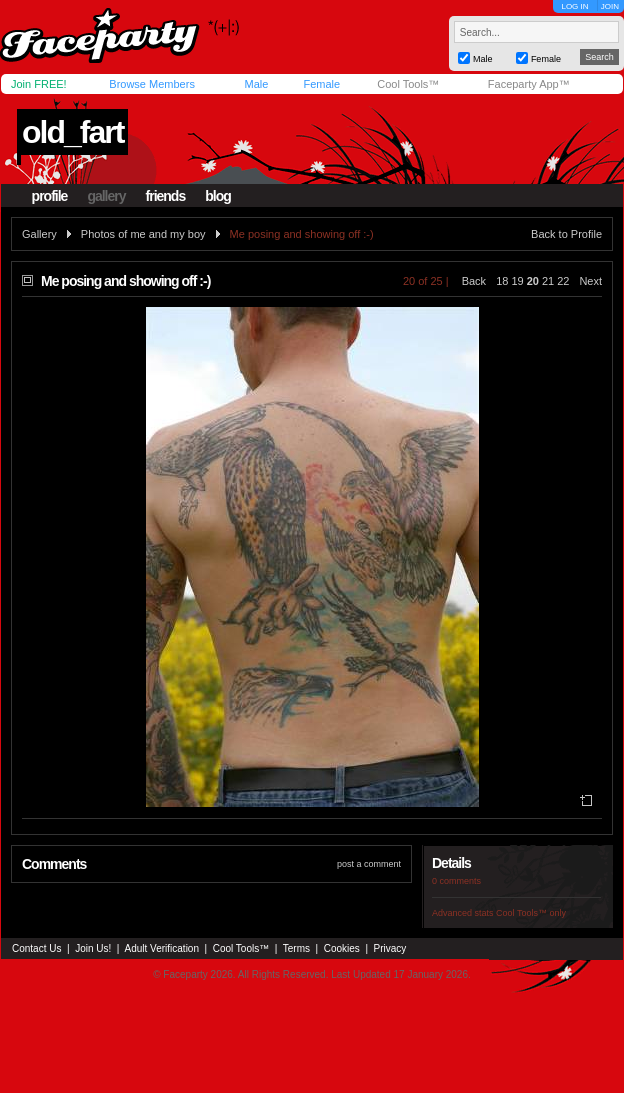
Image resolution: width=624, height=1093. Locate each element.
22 (563, 281)
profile (50, 196)
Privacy (390, 948)
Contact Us (36, 948)
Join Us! (93, 948)
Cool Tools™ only (531, 913)
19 (517, 281)
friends (166, 196)
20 (533, 281)
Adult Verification (161, 948)
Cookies (342, 948)
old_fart (72, 132)
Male (256, 84)
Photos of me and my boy (143, 234)
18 (502, 281)
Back (474, 281)
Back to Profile (566, 234)
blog (218, 196)
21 (548, 281)
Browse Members (152, 84)
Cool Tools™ (408, 84)
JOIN (610, 6)
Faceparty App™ (529, 84)
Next (590, 281)
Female (321, 84)
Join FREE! (39, 84)
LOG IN (574, 6)
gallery (106, 196)
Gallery (39, 234)
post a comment (369, 864)
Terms (296, 948)
